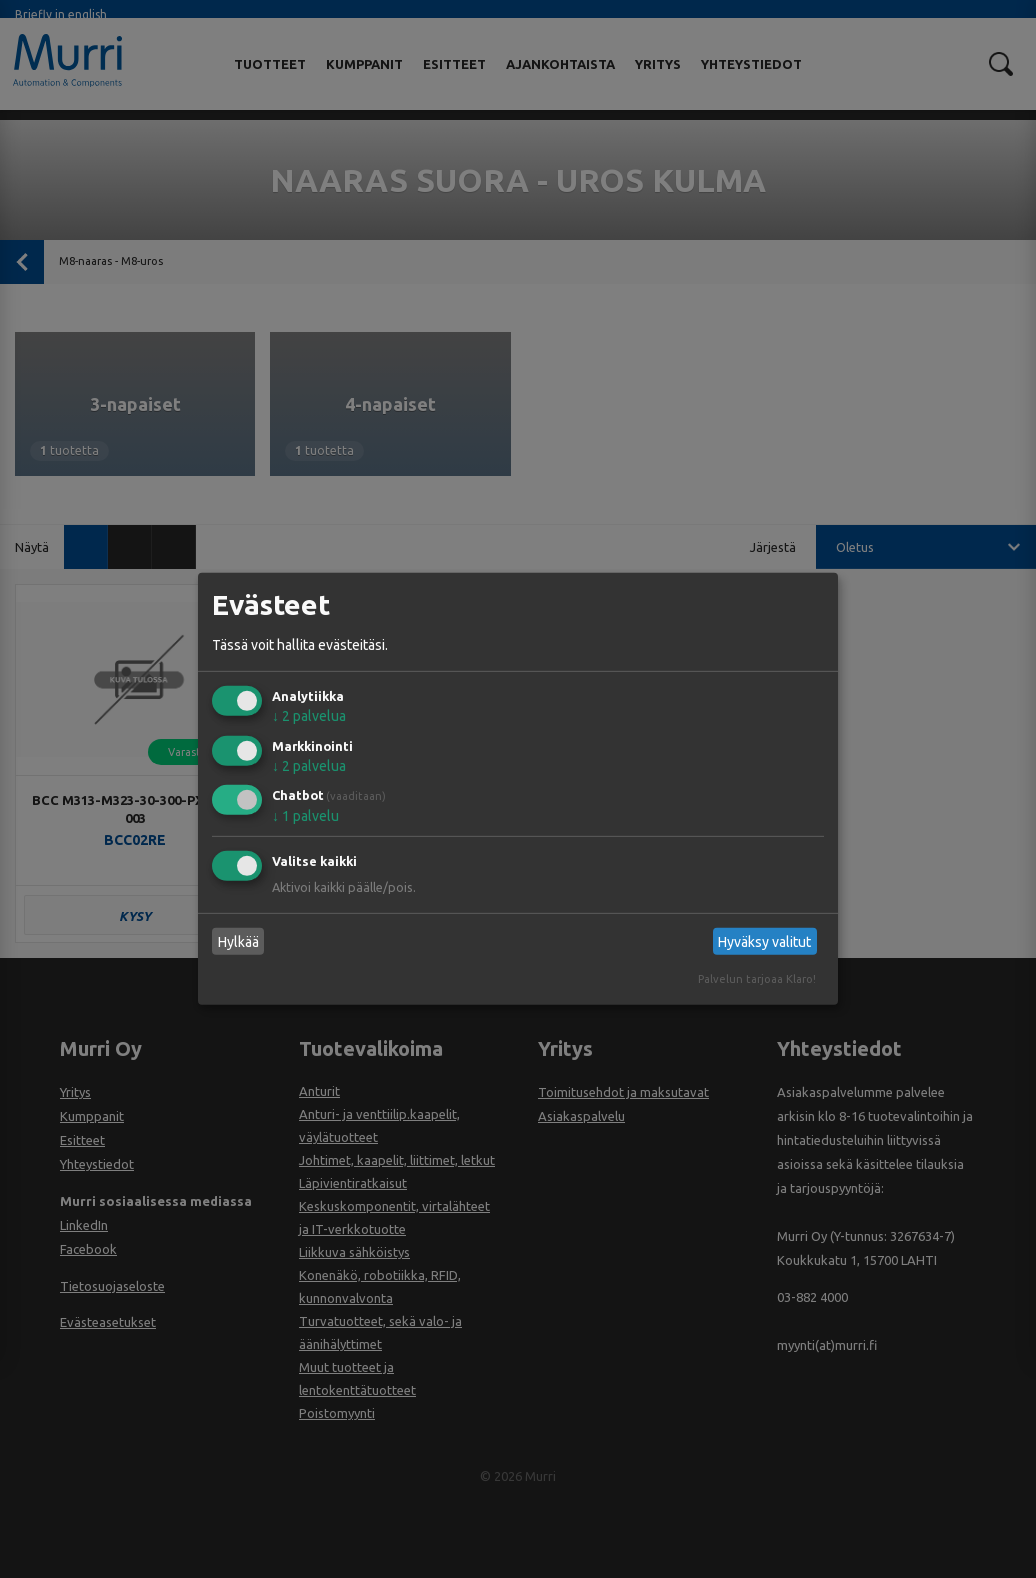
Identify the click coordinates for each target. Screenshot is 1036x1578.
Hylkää (238, 942)
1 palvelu (305, 816)
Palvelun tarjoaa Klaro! (757, 979)
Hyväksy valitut (764, 942)
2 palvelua (309, 716)
